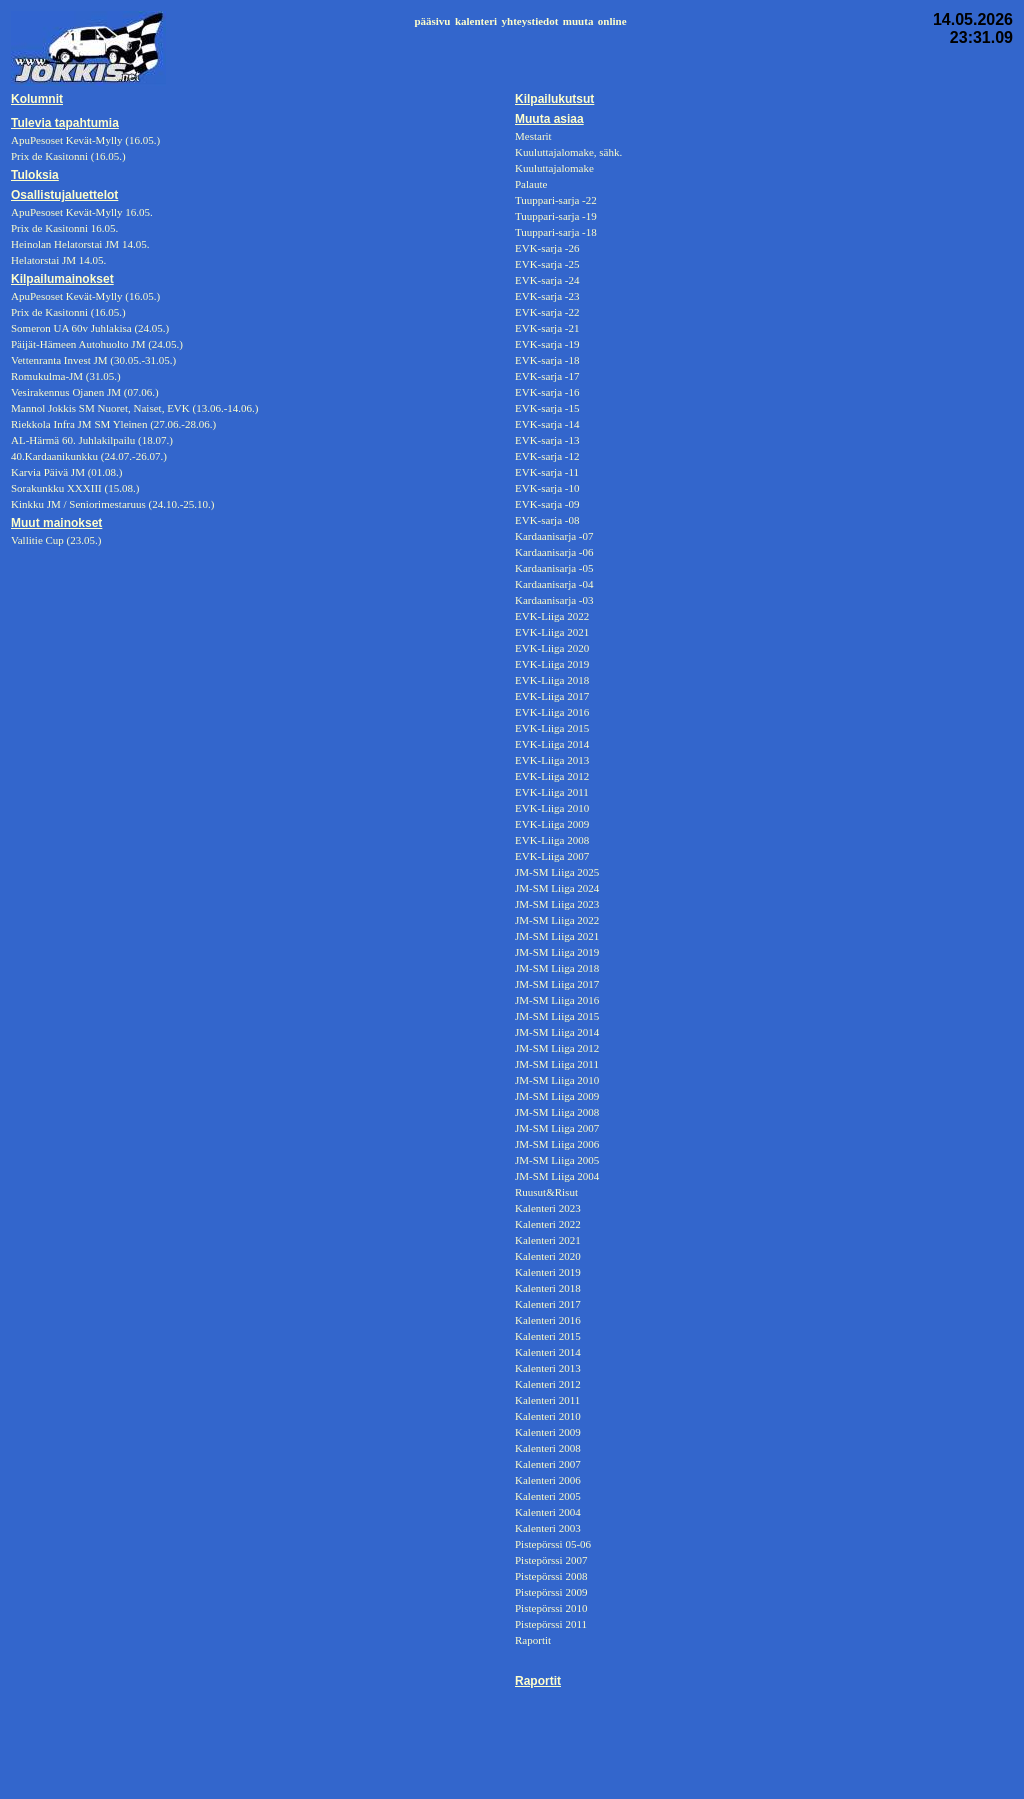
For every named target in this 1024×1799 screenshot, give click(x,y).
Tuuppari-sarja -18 (556, 232)
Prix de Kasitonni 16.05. (64, 228)
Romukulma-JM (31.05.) (66, 376)
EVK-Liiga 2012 (552, 776)
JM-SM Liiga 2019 (557, 952)
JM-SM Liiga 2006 (557, 1144)
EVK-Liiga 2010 (552, 808)
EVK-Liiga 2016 (552, 712)
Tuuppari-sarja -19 (556, 216)
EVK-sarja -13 (547, 440)
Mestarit (533, 136)
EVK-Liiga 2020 (552, 648)
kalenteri (476, 21)
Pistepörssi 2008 (551, 1576)
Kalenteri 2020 (548, 1256)
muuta (578, 21)
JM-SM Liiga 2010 (557, 1080)
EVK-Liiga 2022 (552, 616)
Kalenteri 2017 (548, 1304)
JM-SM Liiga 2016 (557, 1000)
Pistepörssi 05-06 (553, 1544)
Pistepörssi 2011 (551, 1624)
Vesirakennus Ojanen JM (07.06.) (85, 392)
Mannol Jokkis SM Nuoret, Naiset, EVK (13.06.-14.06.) (134, 408)
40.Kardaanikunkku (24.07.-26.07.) (89, 456)
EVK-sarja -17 (547, 376)
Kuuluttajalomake (554, 168)
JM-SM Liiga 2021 (557, 936)
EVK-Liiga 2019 (552, 664)
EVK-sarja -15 (547, 408)
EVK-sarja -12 (547, 456)
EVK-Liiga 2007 (552, 856)
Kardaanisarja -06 (554, 552)
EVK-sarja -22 (547, 312)
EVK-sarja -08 (547, 520)
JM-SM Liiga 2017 (557, 984)
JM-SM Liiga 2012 (557, 1048)
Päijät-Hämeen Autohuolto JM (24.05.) (97, 344)
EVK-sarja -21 (547, 328)
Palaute (531, 184)
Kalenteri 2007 (548, 1464)
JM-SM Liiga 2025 (557, 872)
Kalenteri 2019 (548, 1272)
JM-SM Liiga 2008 (557, 1112)
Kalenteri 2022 (548, 1224)
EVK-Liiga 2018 (552, 680)
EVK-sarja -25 (547, 264)
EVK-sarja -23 (547, 296)
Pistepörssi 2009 (551, 1592)
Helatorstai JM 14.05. (58, 260)
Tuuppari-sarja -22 (556, 200)
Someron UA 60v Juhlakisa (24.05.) (90, 328)
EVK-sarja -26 (547, 248)
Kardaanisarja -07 (554, 536)
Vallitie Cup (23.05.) (56, 540)
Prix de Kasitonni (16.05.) (68, 312)
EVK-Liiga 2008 (552, 840)
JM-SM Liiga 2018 (557, 968)
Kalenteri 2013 (548, 1368)
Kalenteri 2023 (548, 1208)
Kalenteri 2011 (547, 1400)
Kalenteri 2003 (548, 1528)
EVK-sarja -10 (547, 488)
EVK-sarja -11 (547, 472)
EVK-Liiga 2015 (552, 728)
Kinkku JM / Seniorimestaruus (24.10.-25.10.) (112, 504)
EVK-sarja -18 (547, 360)
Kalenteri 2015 (548, 1336)
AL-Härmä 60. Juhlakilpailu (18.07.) (92, 440)
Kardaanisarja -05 (554, 568)
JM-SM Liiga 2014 (557, 1032)
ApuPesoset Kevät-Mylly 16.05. (82, 212)
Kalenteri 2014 (548, 1352)
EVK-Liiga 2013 (552, 760)
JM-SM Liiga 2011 (557, 1064)
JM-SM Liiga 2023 (557, 904)
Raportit (533, 1640)
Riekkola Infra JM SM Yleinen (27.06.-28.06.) (113, 424)
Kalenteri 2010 (548, 1416)
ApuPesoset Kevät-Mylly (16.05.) (85, 296)
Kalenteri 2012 (548, 1384)
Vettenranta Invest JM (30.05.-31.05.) (93, 360)
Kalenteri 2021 (548, 1240)
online (612, 21)
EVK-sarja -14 (547, 424)
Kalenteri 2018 (548, 1288)
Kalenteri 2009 (548, 1432)
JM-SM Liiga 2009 (557, 1096)
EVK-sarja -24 (547, 280)
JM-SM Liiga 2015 (557, 1016)
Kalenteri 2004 (548, 1512)
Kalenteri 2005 (548, 1496)
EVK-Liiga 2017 (552, 696)
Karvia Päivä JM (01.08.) (67, 472)
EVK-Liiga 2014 (552, 744)
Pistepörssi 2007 (551, 1560)
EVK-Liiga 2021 (552, 632)
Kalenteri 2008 (548, 1448)
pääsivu (432, 21)
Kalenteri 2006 (548, 1480)
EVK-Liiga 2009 (552, 824)
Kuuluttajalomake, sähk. (568, 152)
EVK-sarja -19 (547, 344)
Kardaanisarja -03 (554, 600)
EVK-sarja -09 (547, 504)
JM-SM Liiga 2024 (557, 888)
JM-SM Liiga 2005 (557, 1160)
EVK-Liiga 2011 (552, 792)
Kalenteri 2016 (548, 1320)
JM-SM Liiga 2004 (557, 1176)
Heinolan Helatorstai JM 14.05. (80, 244)
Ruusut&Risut (546, 1192)
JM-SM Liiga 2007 (557, 1128)
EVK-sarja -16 (547, 392)
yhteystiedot (530, 21)
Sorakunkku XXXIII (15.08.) (75, 488)
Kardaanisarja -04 (554, 584)
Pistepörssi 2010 (551, 1608)
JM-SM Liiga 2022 (557, 920)
